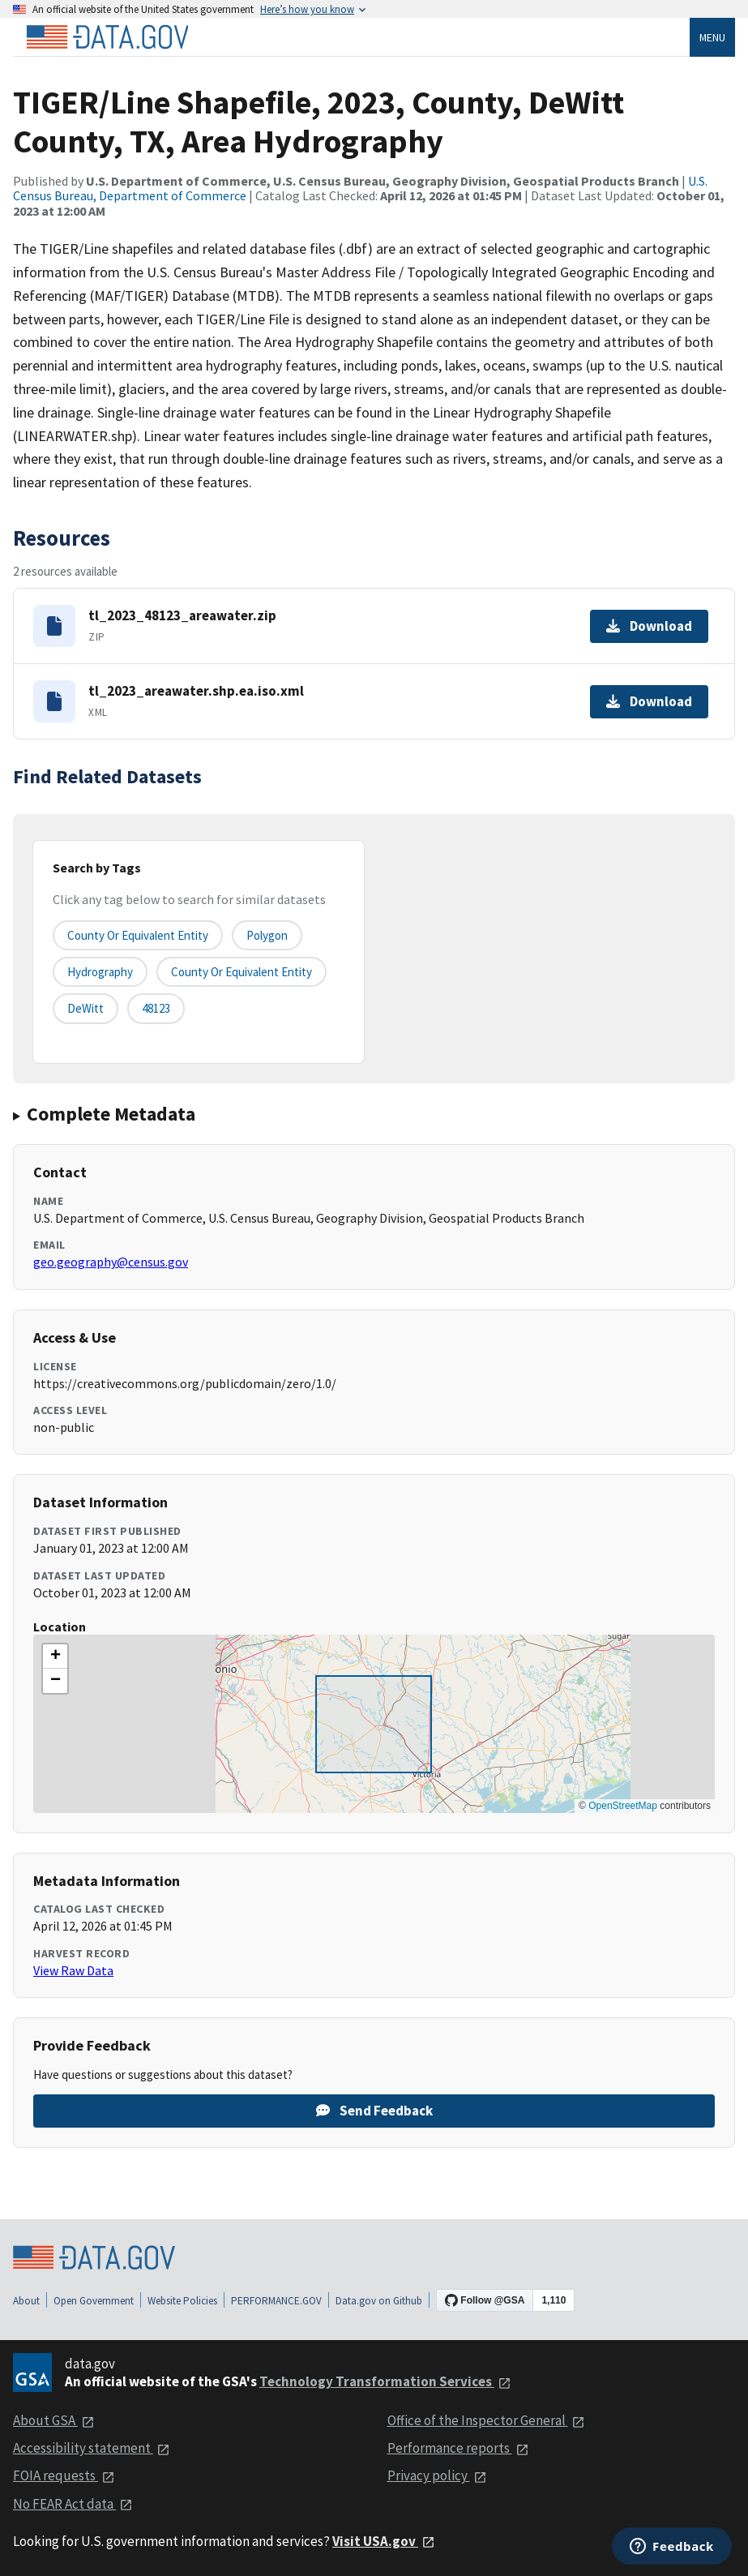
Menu (712, 37)
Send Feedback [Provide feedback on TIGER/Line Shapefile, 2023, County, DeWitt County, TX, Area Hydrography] (374, 2111)
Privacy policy (437, 2475)
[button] (55, 1656)
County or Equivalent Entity (241, 971)
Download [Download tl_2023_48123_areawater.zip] (649, 626)
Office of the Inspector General (486, 2420)
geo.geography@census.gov (110, 1262)
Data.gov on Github (379, 2301)
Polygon (267, 935)
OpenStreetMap (622, 1805)
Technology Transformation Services (385, 2381)
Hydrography (100, 971)
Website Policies (182, 2301)
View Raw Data (73, 1970)
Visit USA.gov (383, 2541)
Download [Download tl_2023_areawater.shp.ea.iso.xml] (649, 701)
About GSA (54, 2420)
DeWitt (85, 1008)
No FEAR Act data (73, 2504)
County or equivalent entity (137, 935)
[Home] (107, 37)
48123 (156, 1008)
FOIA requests (64, 2475)
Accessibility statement (91, 2448)
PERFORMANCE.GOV (276, 2301)
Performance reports (458, 2448)
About (26, 2301)
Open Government (93, 2301)
